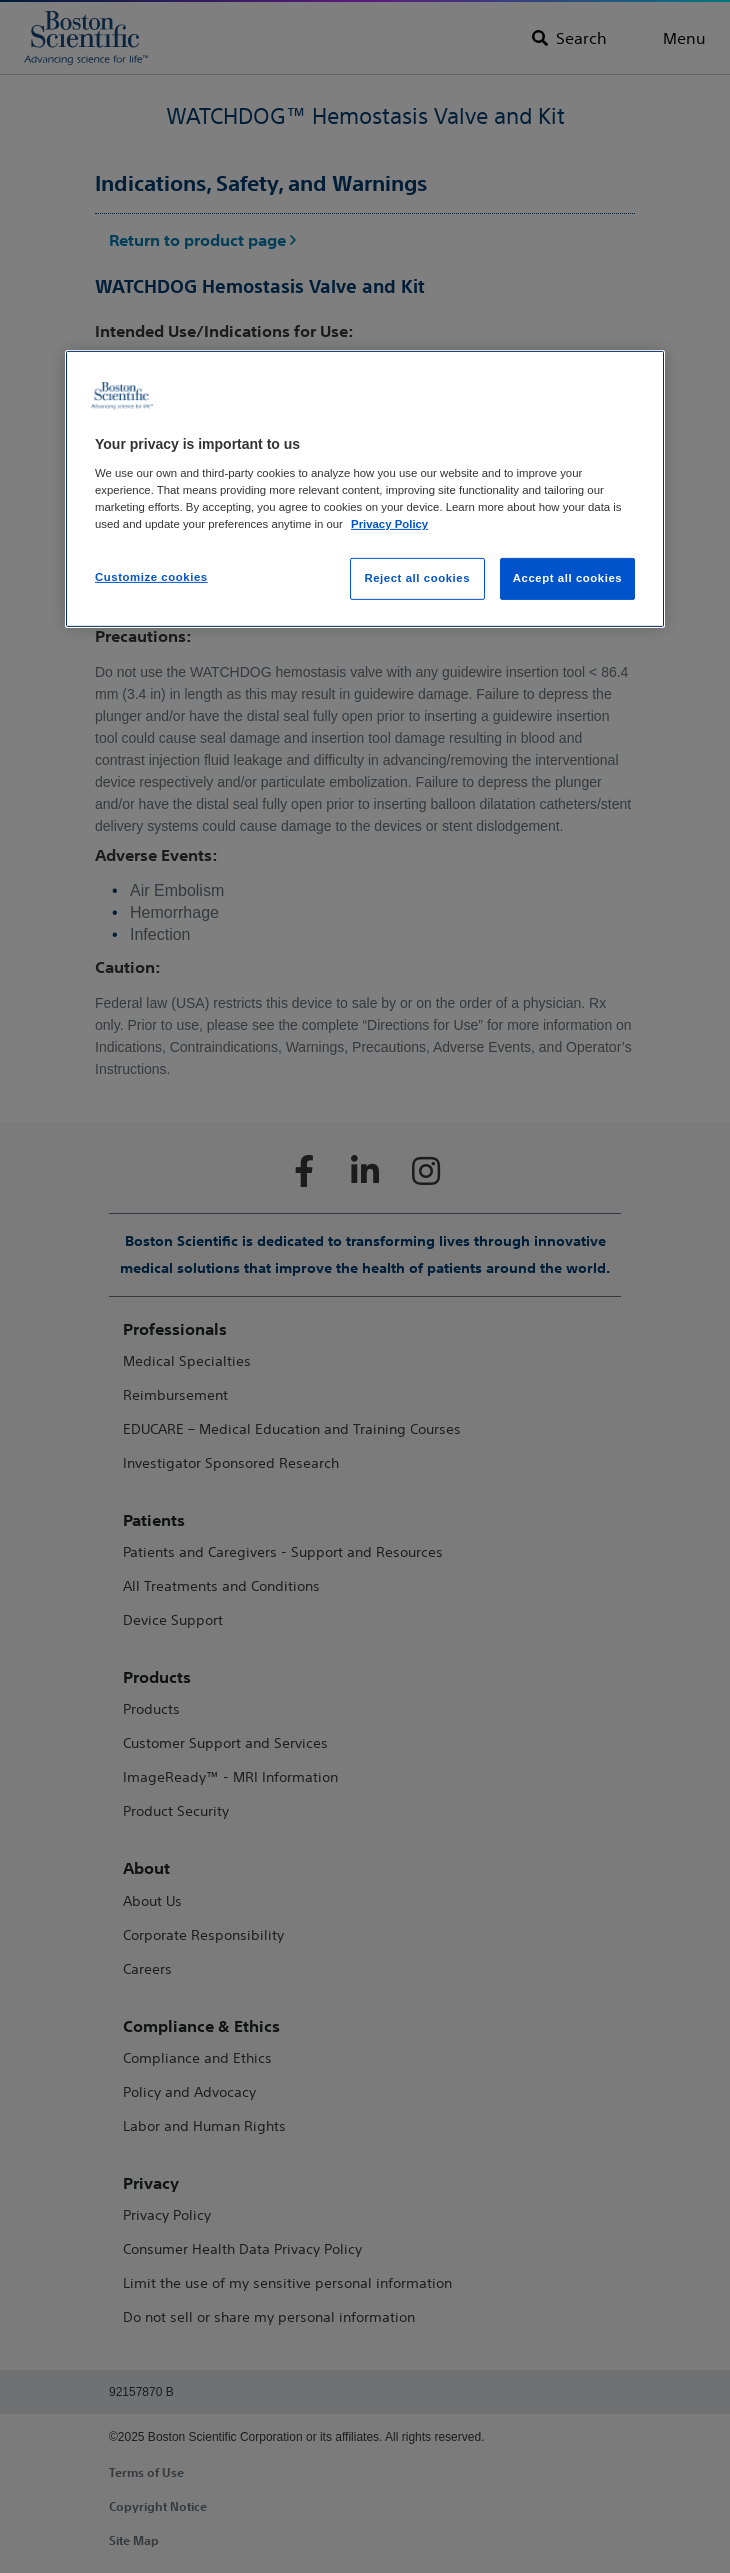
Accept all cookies (568, 578)
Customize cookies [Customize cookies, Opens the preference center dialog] (151, 577)
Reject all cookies (417, 578)
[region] (365, 489)
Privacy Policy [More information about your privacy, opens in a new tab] (389, 524)
